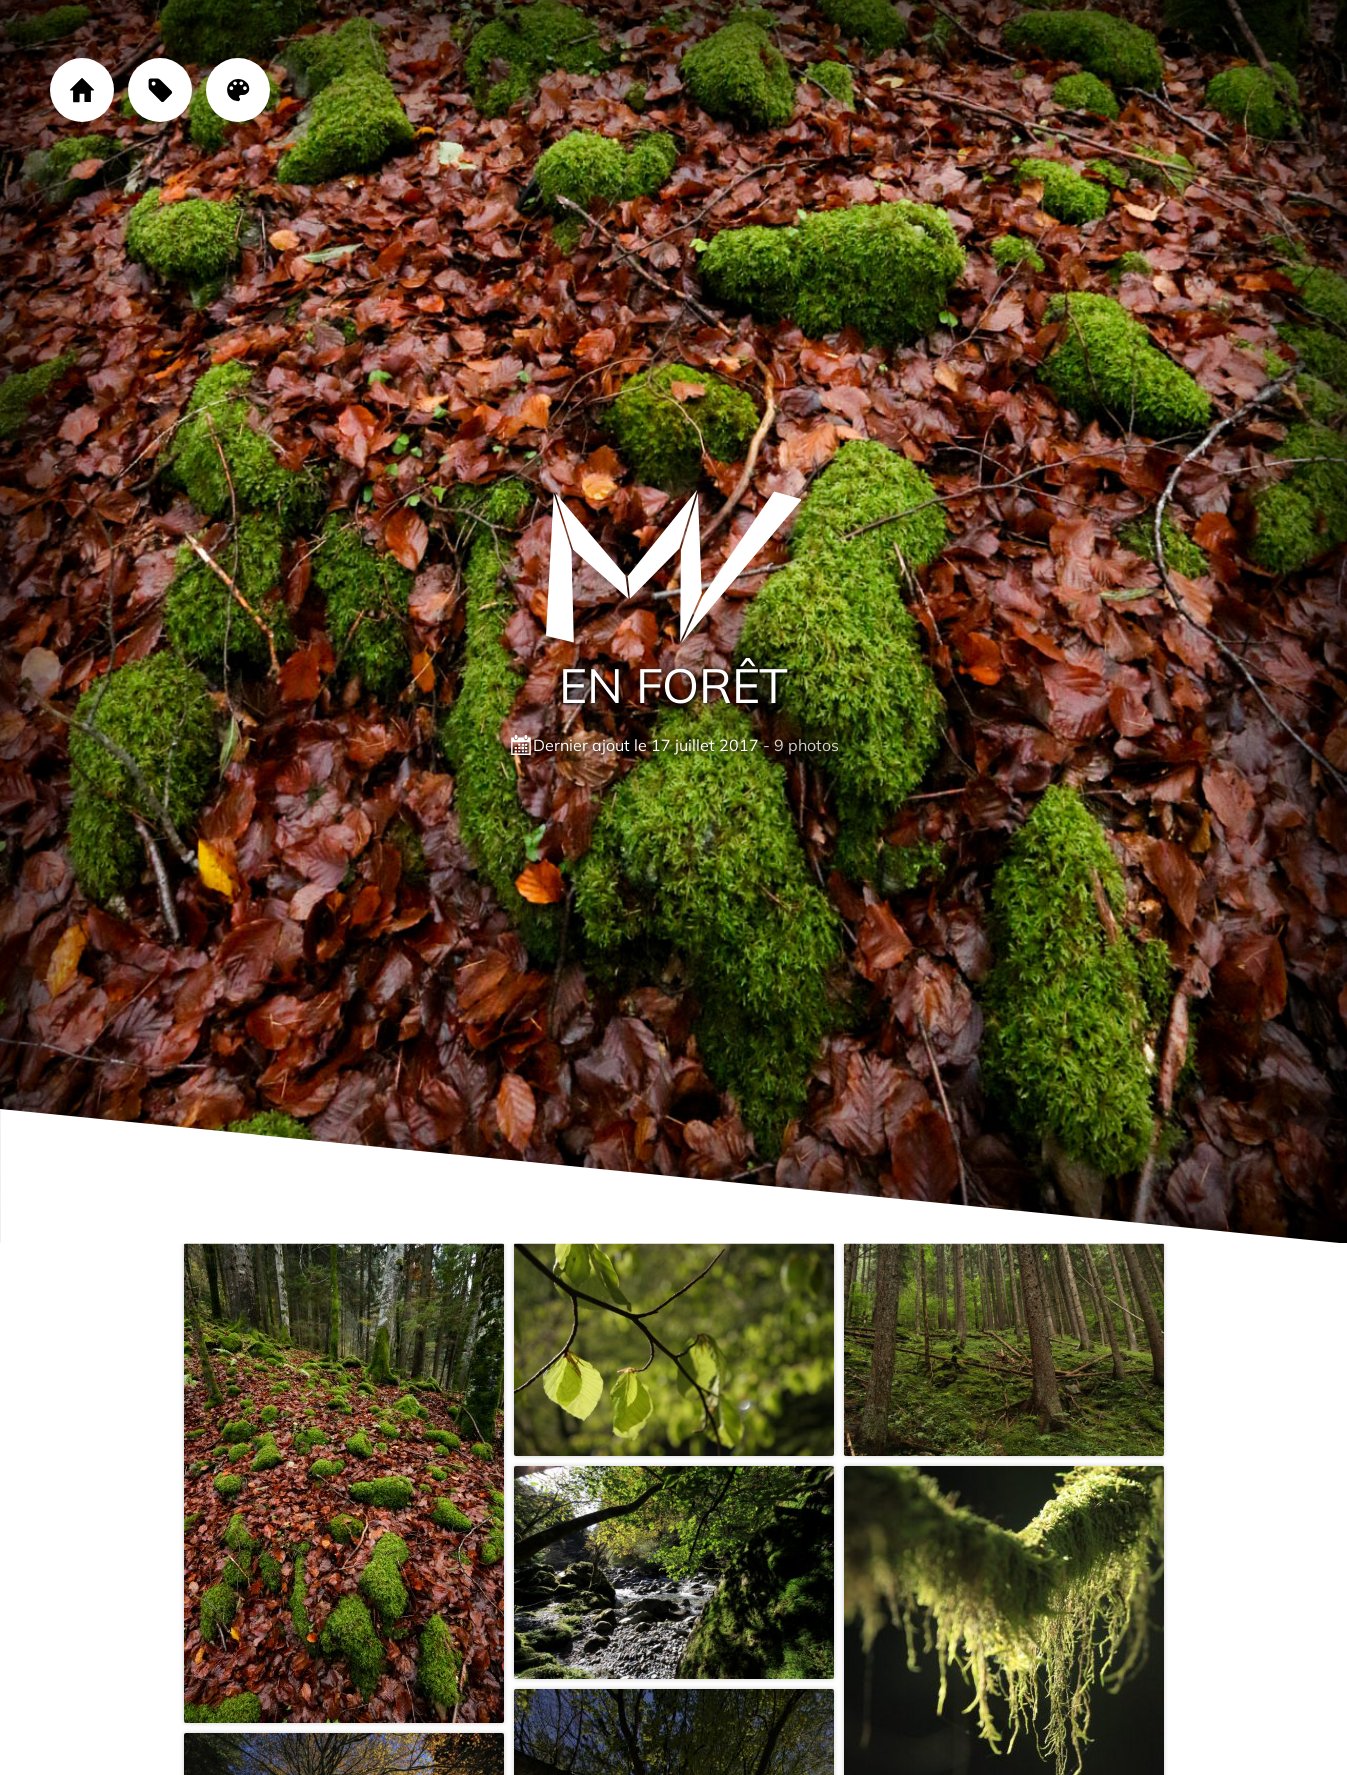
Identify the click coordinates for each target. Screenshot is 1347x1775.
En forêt (673, 685)
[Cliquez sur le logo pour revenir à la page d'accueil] (674, 567)
